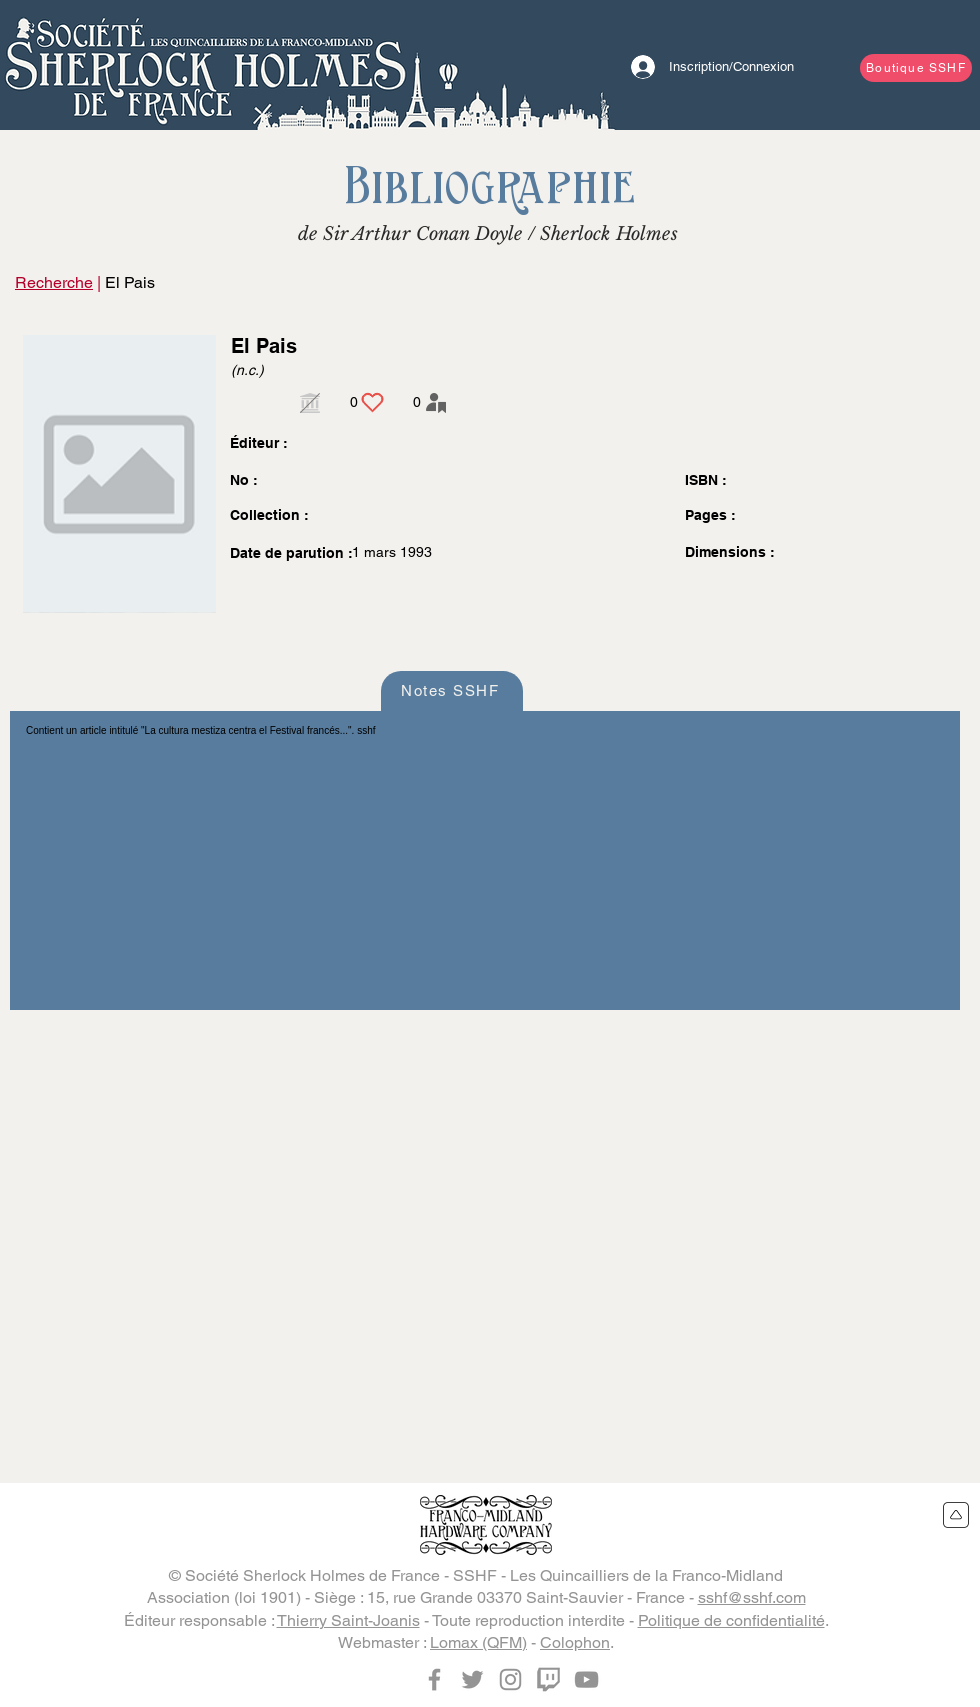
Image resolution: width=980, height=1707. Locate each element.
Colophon (575, 1642)
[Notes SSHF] (452, 691)
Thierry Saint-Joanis (348, 1620)
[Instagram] (510, 1679)
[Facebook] (434, 1679)
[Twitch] (548, 1679)
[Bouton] (205, 65)
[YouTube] (586, 1679)
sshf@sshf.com (752, 1597)
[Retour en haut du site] (956, 1515)
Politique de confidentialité (731, 1620)
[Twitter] (472, 1679)
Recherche (54, 282)
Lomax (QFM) (478, 1642)
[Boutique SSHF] (916, 68)
